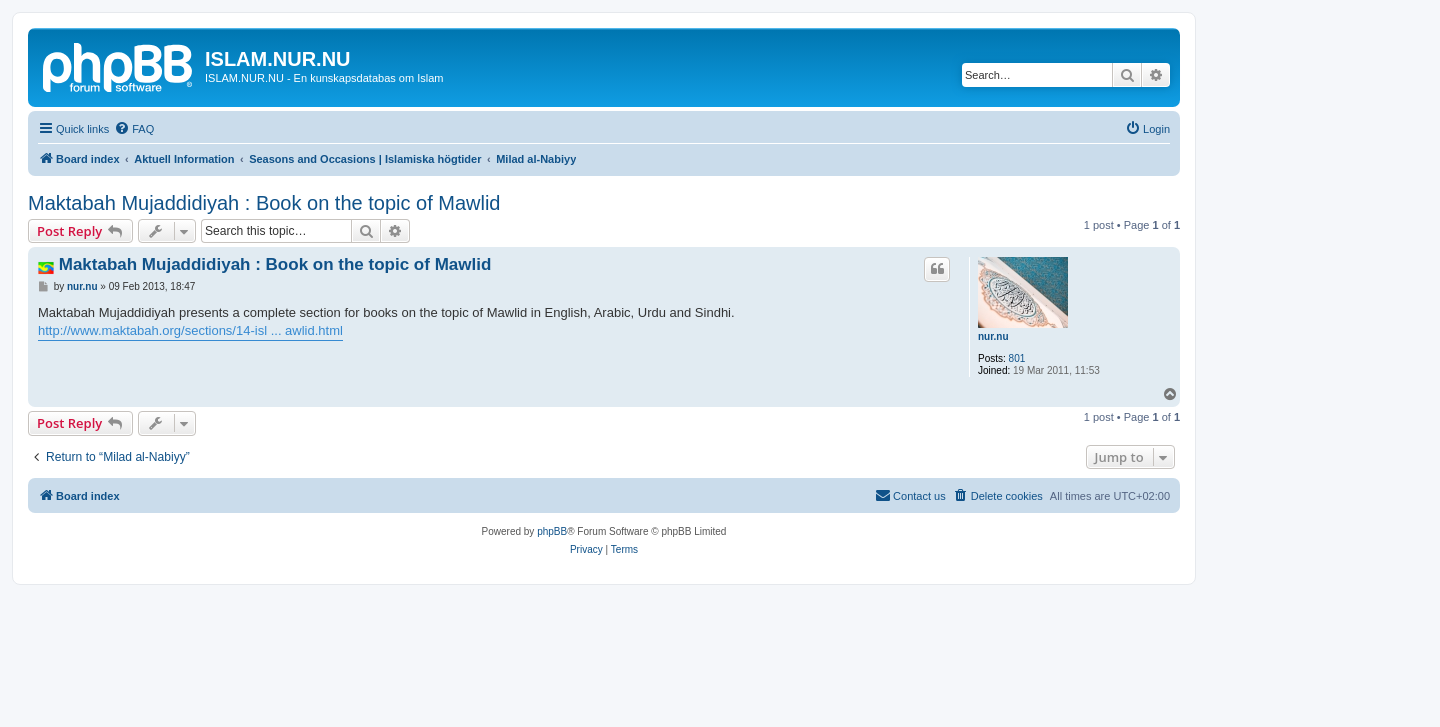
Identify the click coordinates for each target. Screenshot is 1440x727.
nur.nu (993, 336)
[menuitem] (134, 129)
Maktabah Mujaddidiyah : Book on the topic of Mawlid (264, 203)
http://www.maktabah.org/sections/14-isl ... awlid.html (190, 330)
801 (1017, 358)
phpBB (552, 531)
